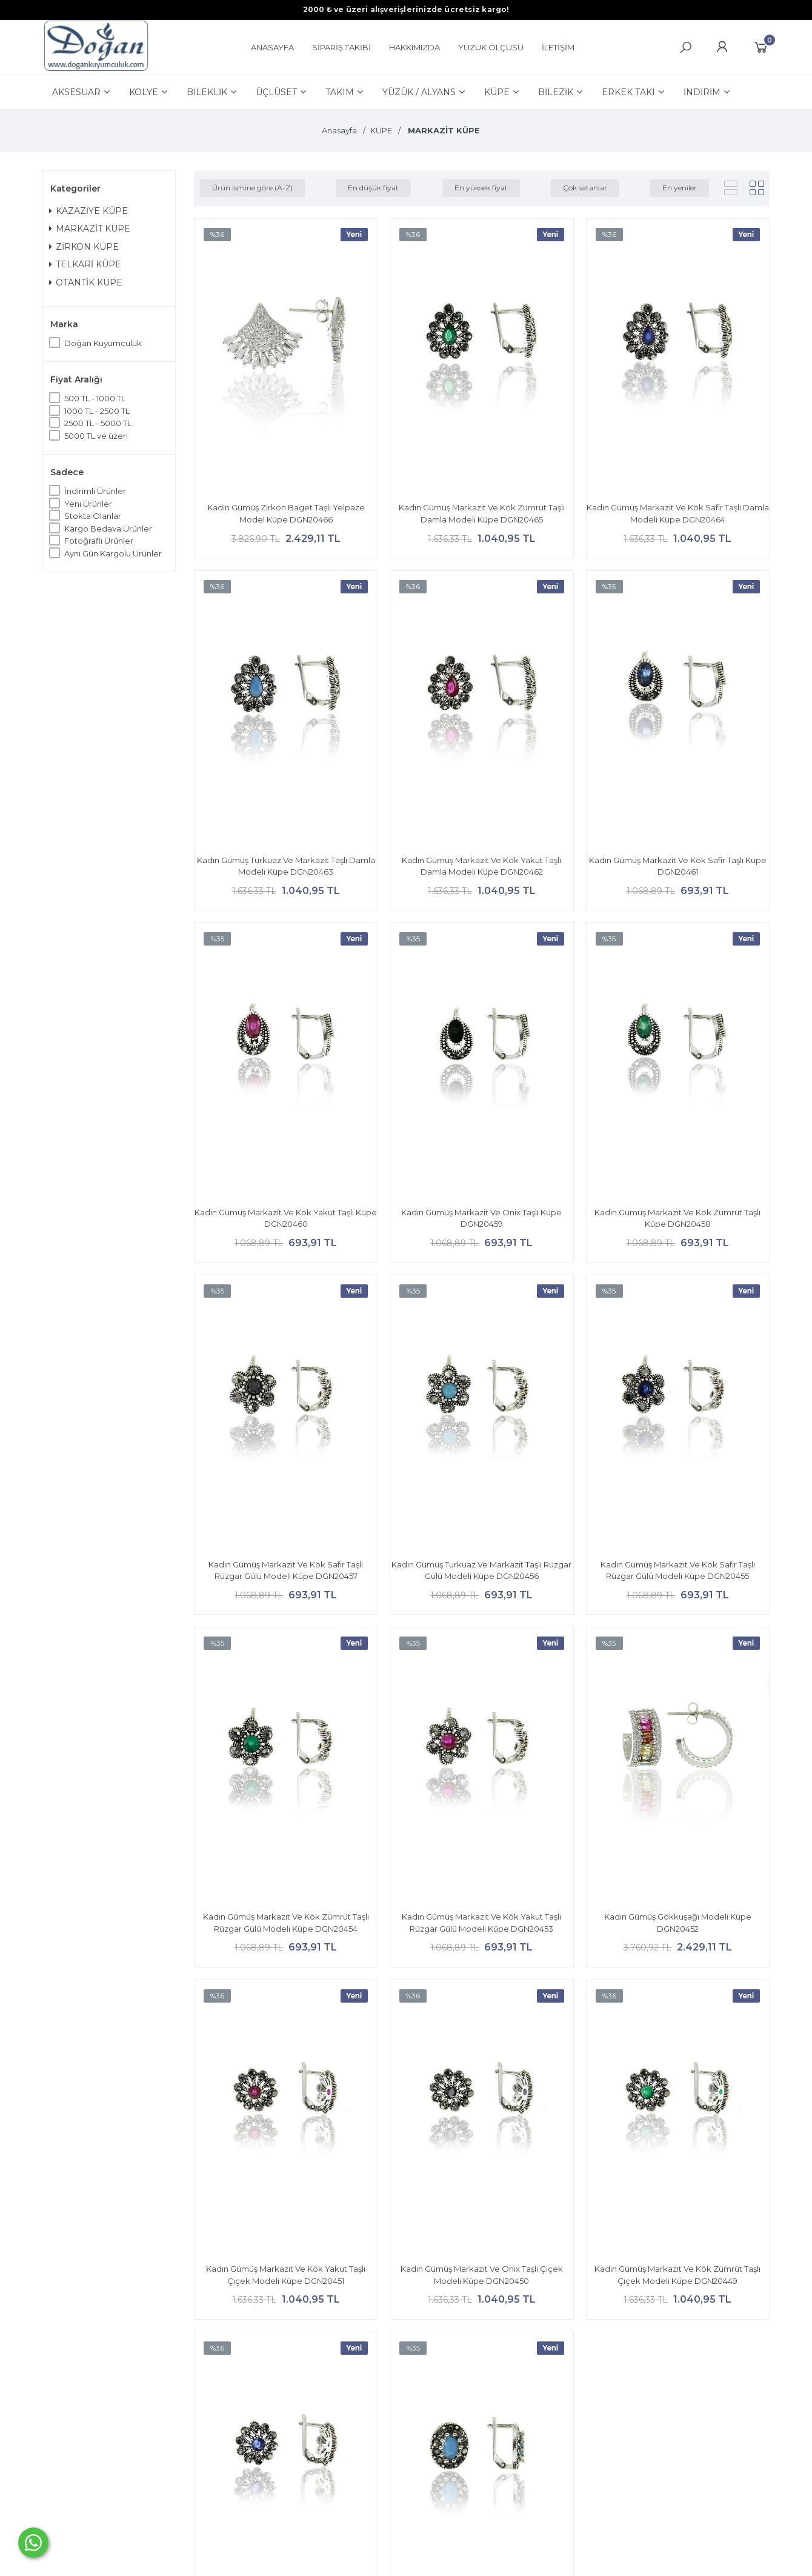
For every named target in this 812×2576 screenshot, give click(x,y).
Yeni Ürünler (88, 504)
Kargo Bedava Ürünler (108, 528)
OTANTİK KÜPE (85, 282)
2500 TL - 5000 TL (97, 423)
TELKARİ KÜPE (85, 264)
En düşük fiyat (373, 187)
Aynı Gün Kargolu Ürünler (113, 553)
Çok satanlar (585, 187)
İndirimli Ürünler (95, 491)
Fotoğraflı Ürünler (98, 541)
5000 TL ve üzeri (96, 436)
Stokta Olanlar (92, 516)
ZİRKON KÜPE (84, 246)
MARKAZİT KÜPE (89, 228)
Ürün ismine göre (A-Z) (252, 187)
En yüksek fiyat (481, 187)
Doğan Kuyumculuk (103, 343)
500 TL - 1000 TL (94, 398)
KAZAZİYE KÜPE (88, 210)
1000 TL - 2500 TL (97, 411)
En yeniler (679, 187)
